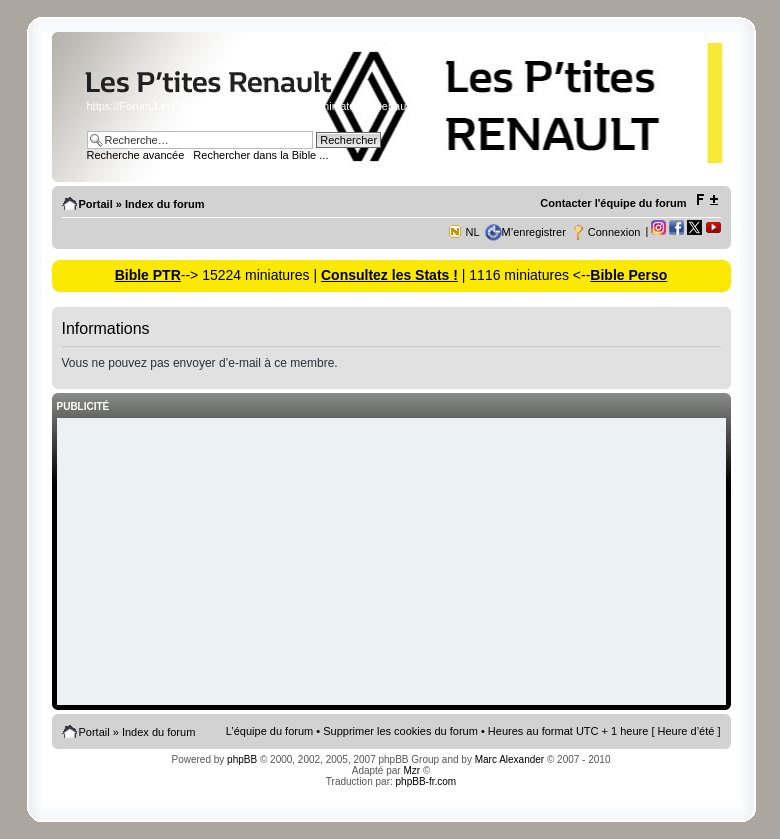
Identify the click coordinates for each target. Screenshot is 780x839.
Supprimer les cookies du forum (400, 731)
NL (473, 232)
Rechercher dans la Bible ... (260, 155)
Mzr (411, 770)
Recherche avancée (136, 155)
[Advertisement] (391, 563)
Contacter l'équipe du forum (613, 203)
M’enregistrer (534, 232)
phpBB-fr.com (426, 781)
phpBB (242, 759)
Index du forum (164, 204)
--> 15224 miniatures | (251, 275)
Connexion (614, 232)
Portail (96, 204)
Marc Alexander (509, 759)
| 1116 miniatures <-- (524, 275)
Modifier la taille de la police (706, 200)
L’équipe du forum (269, 731)
